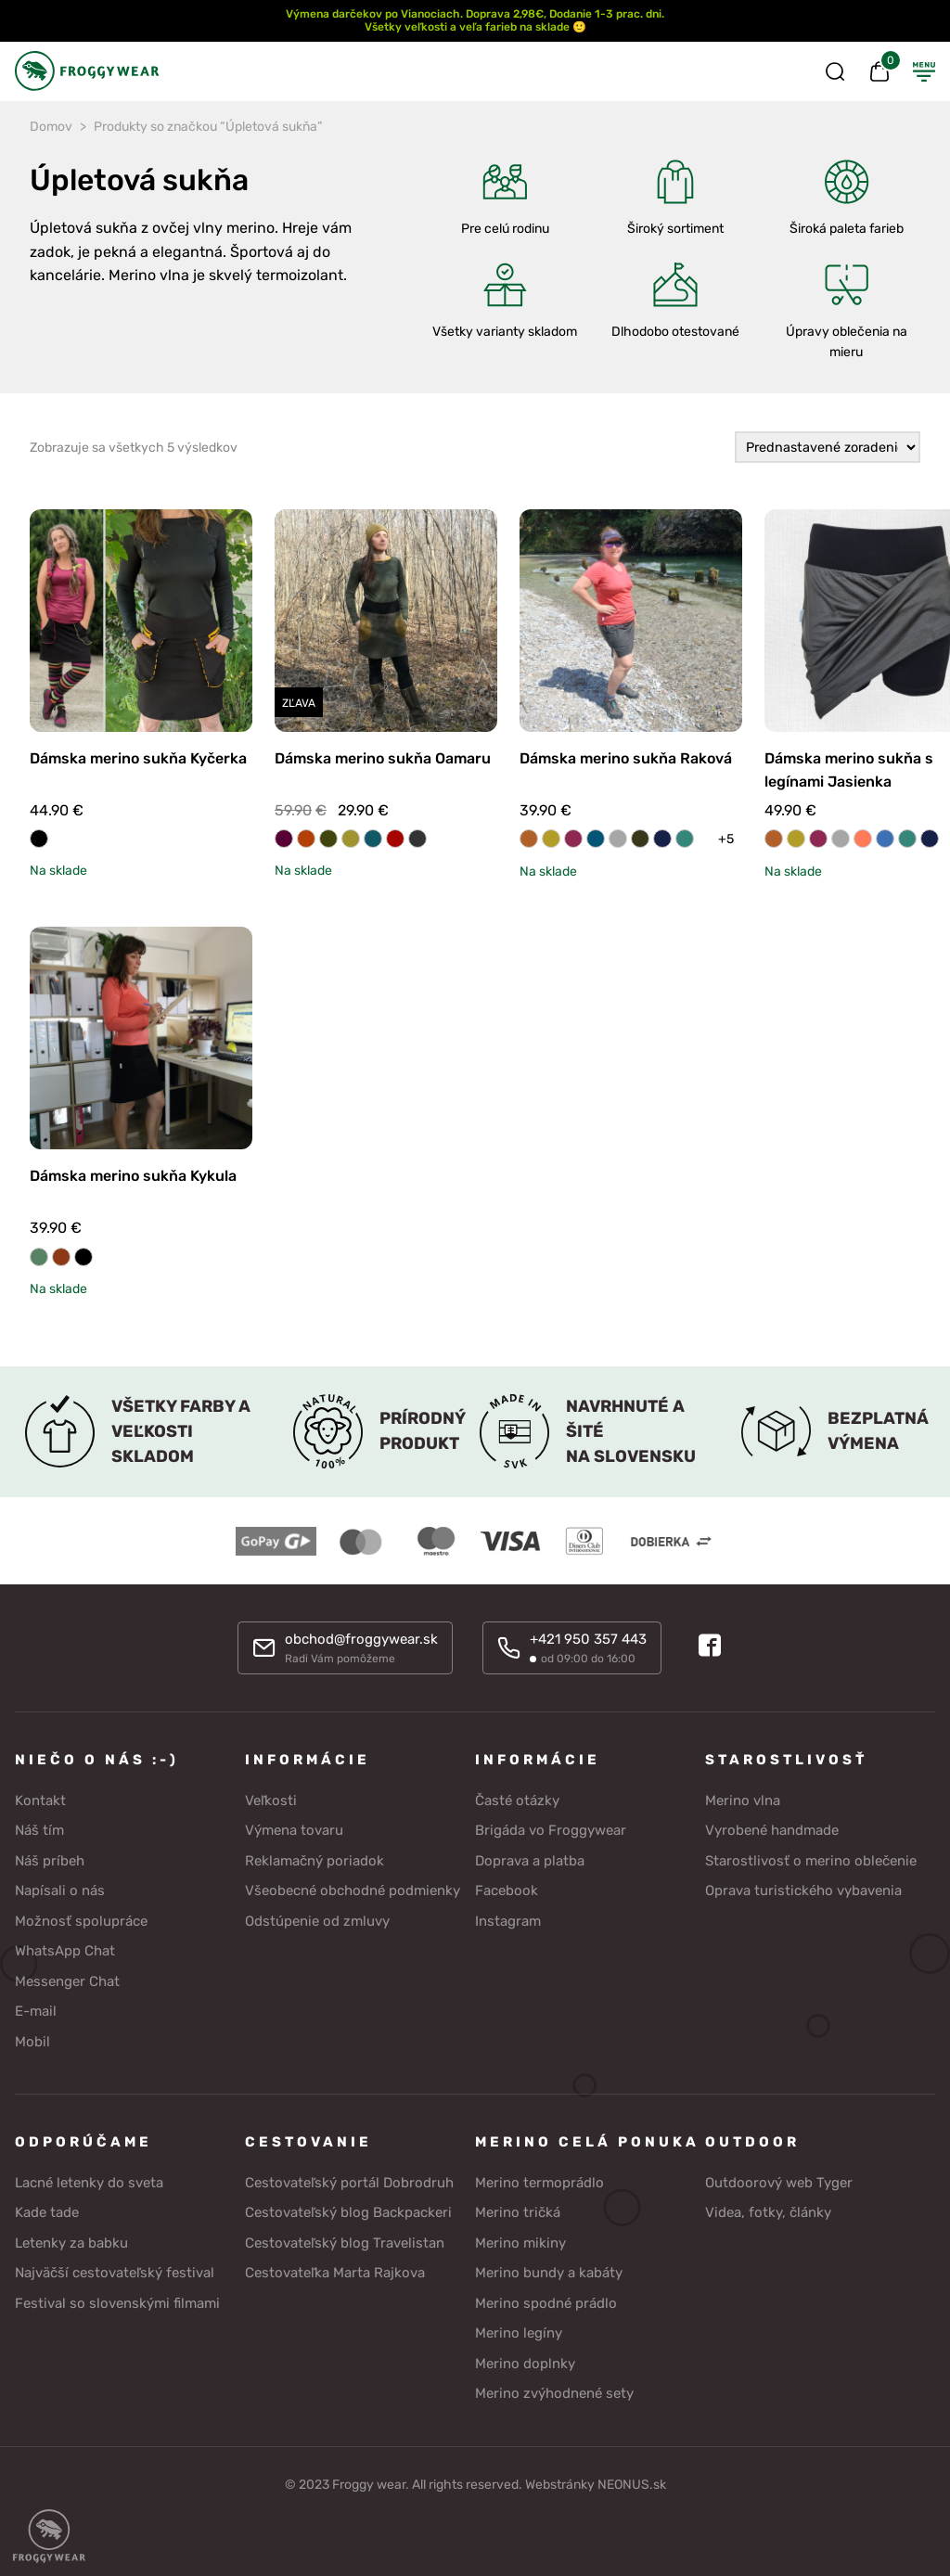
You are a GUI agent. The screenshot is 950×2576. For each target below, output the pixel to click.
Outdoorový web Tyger (779, 2182)
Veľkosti (271, 1800)
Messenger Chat (67, 1981)
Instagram (508, 1921)
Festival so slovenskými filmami (117, 2303)
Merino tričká (517, 2212)
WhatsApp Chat (65, 1950)
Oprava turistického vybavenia (803, 1890)
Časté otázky (517, 1800)
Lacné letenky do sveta (89, 2182)
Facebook (506, 1890)
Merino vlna (742, 1800)
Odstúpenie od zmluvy (317, 1921)
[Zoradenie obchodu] (827, 447)
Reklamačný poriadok (314, 1860)
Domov (51, 127)
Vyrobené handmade (772, 1830)
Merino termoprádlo (539, 2182)
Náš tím (39, 1830)
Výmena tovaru (294, 1830)
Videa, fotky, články (768, 2212)
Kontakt (40, 1800)
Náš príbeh (49, 1860)
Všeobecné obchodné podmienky (352, 1890)
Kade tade (47, 2212)
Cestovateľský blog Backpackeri (348, 2212)
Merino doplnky (525, 2363)
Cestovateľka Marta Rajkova (335, 2272)
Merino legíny (518, 2333)
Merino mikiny (520, 2243)
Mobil (32, 2041)
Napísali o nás (60, 1890)
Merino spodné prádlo (546, 2303)
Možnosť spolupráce (81, 1921)
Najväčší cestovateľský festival (114, 2272)
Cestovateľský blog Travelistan (344, 2243)
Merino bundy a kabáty (549, 2272)
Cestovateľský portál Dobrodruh (349, 2182)
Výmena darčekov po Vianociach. (374, 13)
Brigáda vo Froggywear (550, 1830)
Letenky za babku (71, 2243)
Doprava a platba (529, 1860)
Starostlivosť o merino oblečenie (811, 1860)
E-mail (36, 2011)
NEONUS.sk (631, 2485)
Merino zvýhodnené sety (554, 2393)
